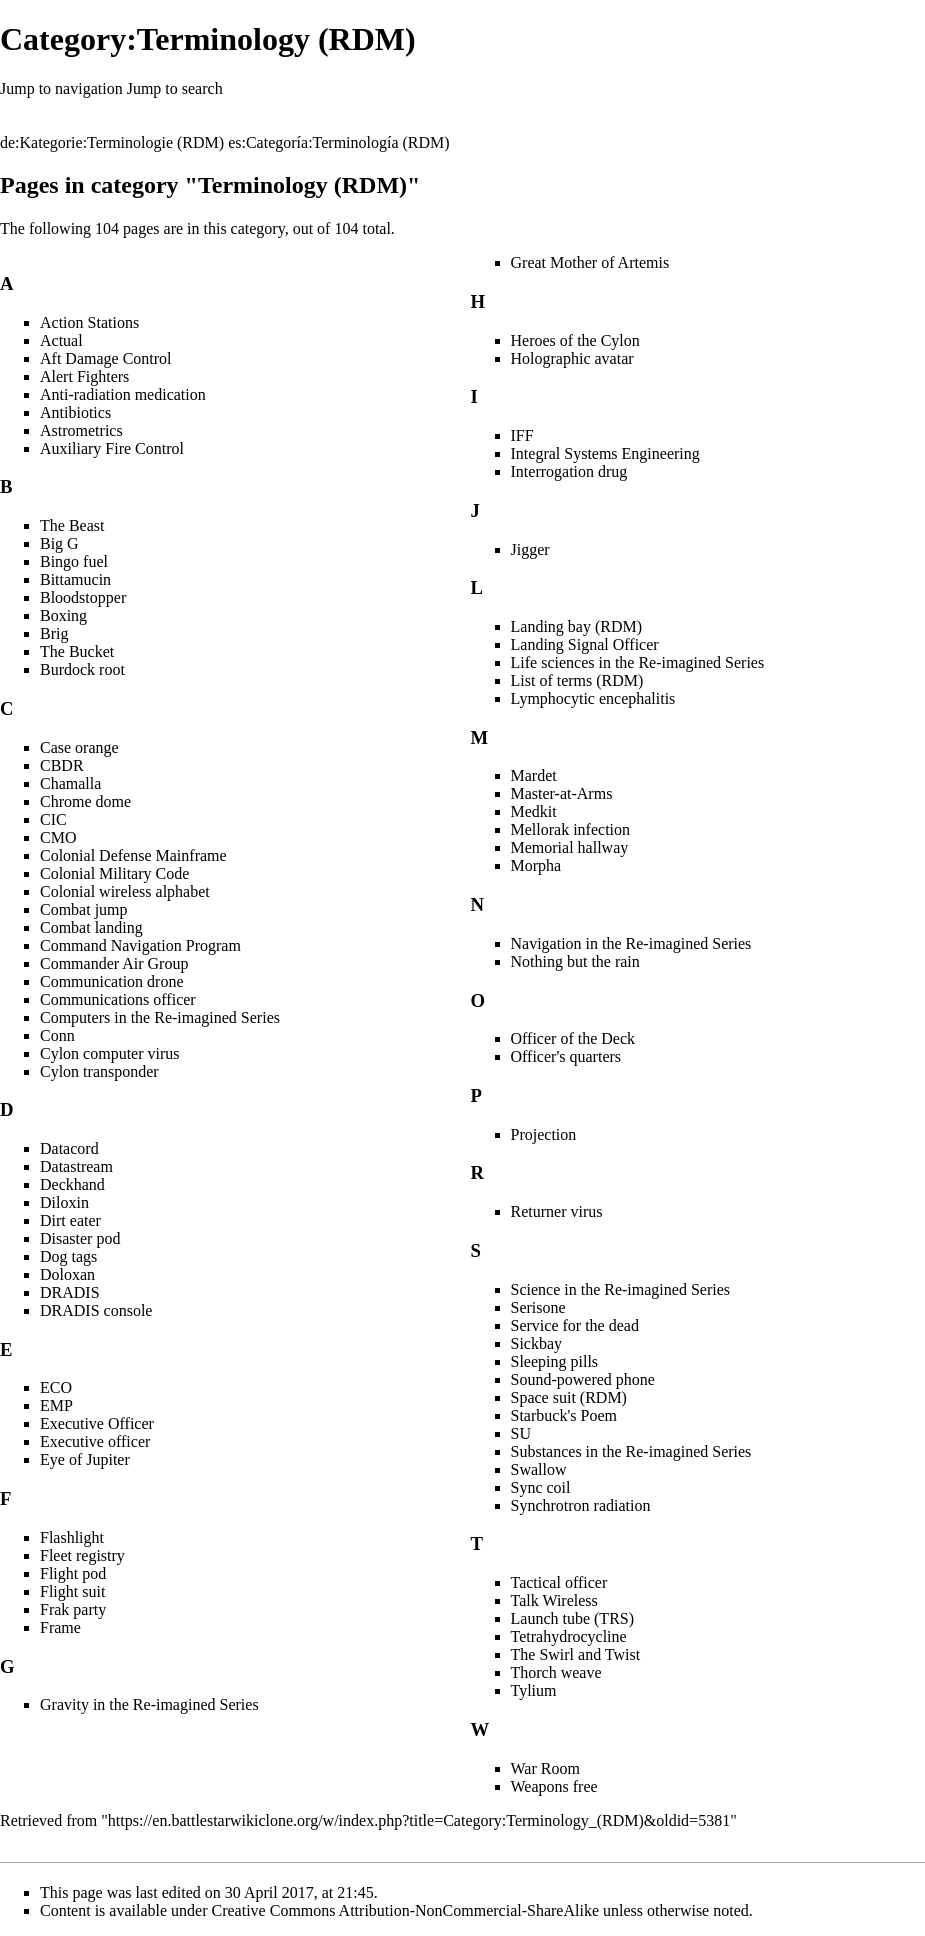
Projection (544, 1134)
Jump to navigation (61, 88)
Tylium (534, 1690)
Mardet (534, 775)
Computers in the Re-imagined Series (160, 1017)
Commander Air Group (114, 963)
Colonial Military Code (114, 873)
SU (521, 1433)
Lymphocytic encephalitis (593, 698)
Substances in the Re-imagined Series (631, 1451)
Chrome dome (85, 801)
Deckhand (72, 1184)
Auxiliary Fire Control (112, 448)
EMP (56, 1405)
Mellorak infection (571, 829)
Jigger (530, 549)
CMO (58, 837)
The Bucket (77, 651)
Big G (59, 543)
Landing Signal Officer (585, 644)
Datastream (76, 1166)
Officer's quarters (566, 1056)
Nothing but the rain (575, 961)
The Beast (72, 525)
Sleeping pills (555, 1361)
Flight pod (73, 1573)
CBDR (62, 765)
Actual (61, 340)
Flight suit (72, 1591)
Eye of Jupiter (85, 1459)
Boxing (63, 615)
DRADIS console (96, 1310)
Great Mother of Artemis (590, 262)
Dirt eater (70, 1220)
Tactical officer (559, 1582)
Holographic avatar (572, 358)
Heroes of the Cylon (575, 340)
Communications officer (118, 999)
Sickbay (537, 1343)
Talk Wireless (554, 1600)
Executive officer (95, 1441)
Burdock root (82, 669)
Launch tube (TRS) (573, 1618)
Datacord (69, 1148)
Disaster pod (80, 1238)
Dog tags (68, 1256)
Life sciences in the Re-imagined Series (638, 662)
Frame (60, 1627)
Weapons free (554, 1786)
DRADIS (70, 1292)
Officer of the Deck (573, 1038)
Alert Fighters (84, 376)
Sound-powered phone (583, 1379)
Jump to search (175, 88)
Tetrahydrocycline (569, 1636)
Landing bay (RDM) (577, 626)
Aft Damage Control (106, 358)
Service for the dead (575, 1325)
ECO (56, 1387)
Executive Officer (97, 1423)
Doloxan (67, 1274)
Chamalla (70, 783)
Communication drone (112, 981)
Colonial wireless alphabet (125, 891)
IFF (522, 435)
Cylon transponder (99, 1071)
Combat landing (91, 927)
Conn (57, 1035)
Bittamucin (75, 579)
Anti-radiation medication (123, 394)
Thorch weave (556, 1672)
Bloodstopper (83, 597)
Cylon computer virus (110, 1053)
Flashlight (72, 1537)
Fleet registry (82, 1555)
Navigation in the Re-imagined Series (631, 943)
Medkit (534, 811)
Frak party (73, 1609)
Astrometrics (81, 430)
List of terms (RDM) (577, 680)
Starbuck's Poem (564, 1415)
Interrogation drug (569, 471)
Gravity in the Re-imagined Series (149, 1704)
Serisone (538, 1307)
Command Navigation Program (140, 945)
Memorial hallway (570, 847)
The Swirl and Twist (576, 1654)
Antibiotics (75, 412)
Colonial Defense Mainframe (133, 855)
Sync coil (541, 1487)
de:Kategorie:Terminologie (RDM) (112, 142)
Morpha (536, 865)
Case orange (79, 747)
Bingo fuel (74, 561)
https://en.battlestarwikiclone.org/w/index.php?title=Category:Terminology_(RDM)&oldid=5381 (419, 1820)
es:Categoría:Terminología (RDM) (339, 142)
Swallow (539, 1469)
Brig (54, 633)
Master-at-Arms (562, 793)
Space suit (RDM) (569, 1397)
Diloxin (64, 1202)
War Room (545, 1768)
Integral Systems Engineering (605, 453)
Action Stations (89, 322)
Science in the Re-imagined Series (620, 1289)
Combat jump (84, 909)
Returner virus (557, 1211)
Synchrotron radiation (581, 1505)
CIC (53, 819)
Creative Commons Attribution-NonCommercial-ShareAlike (405, 1910)
